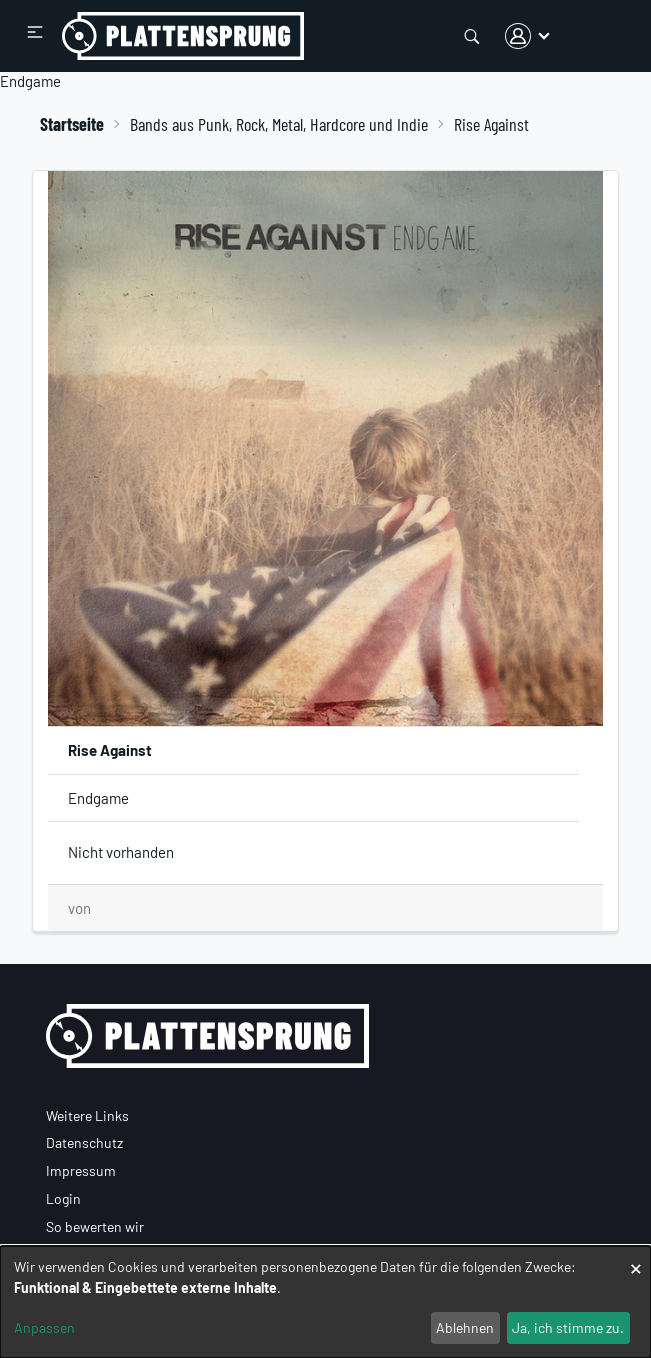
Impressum (81, 1170)
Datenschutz (84, 1142)
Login (63, 1198)
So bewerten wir (95, 1226)
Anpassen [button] (44, 1327)
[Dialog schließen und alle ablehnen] (636, 1258)
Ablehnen (465, 1327)
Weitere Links (87, 1115)
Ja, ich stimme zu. (568, 1327)
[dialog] (325, 1302)
